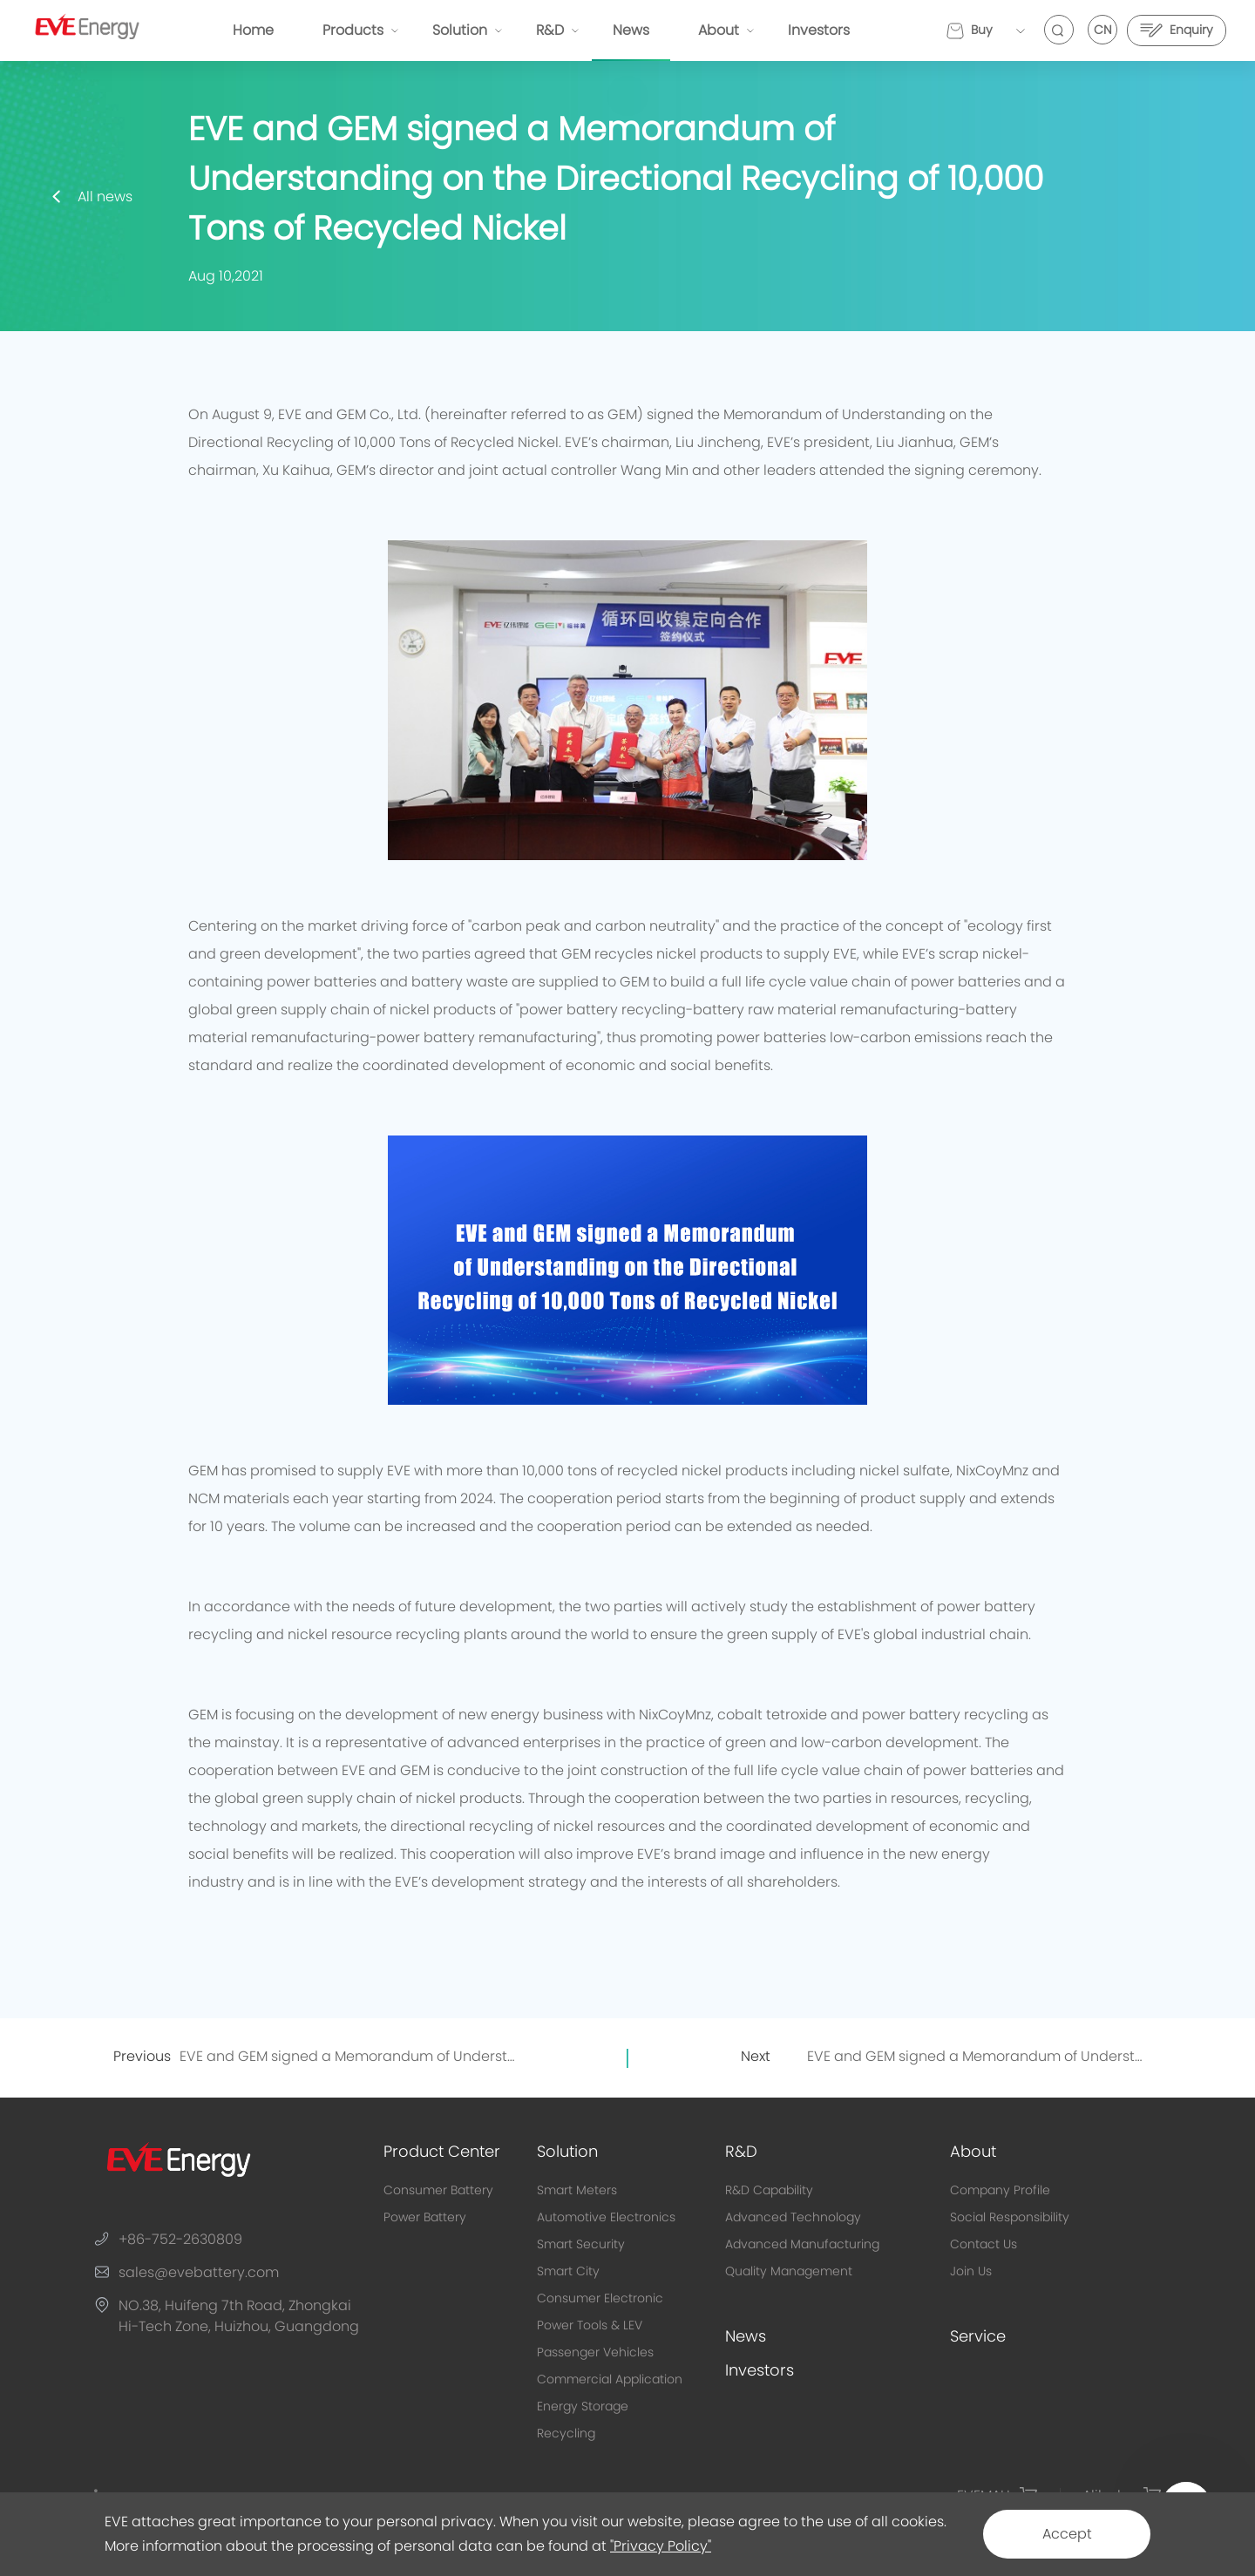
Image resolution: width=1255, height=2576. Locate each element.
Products (352, 30)
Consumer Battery (438, 2191)
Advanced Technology (793, 2218)
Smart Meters (577, 2191)
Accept (1067, 2534)
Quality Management (788, 2272)
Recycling (566, 2434)
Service (978, 2337)
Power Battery (424, 2218)
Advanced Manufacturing (802, 2245)
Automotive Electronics (606, 2218)
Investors (819, 30)
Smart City (568, 2272)
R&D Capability (769, 2191)
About (718, 30)
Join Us (971, 2272)
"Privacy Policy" (660, 2546)
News (631, 30)
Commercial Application (609, 2380)
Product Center (441, 2152)
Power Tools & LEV (589, 2326)
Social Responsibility (1009, 2218)
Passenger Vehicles (595, 2353)
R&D (550, 30)
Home (253, 30)
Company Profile (1000, 2191)
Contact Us (983, 2245)
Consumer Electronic (600, 2299)
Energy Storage (582, 2407)
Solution (459, 30)
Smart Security (581, 2245)
